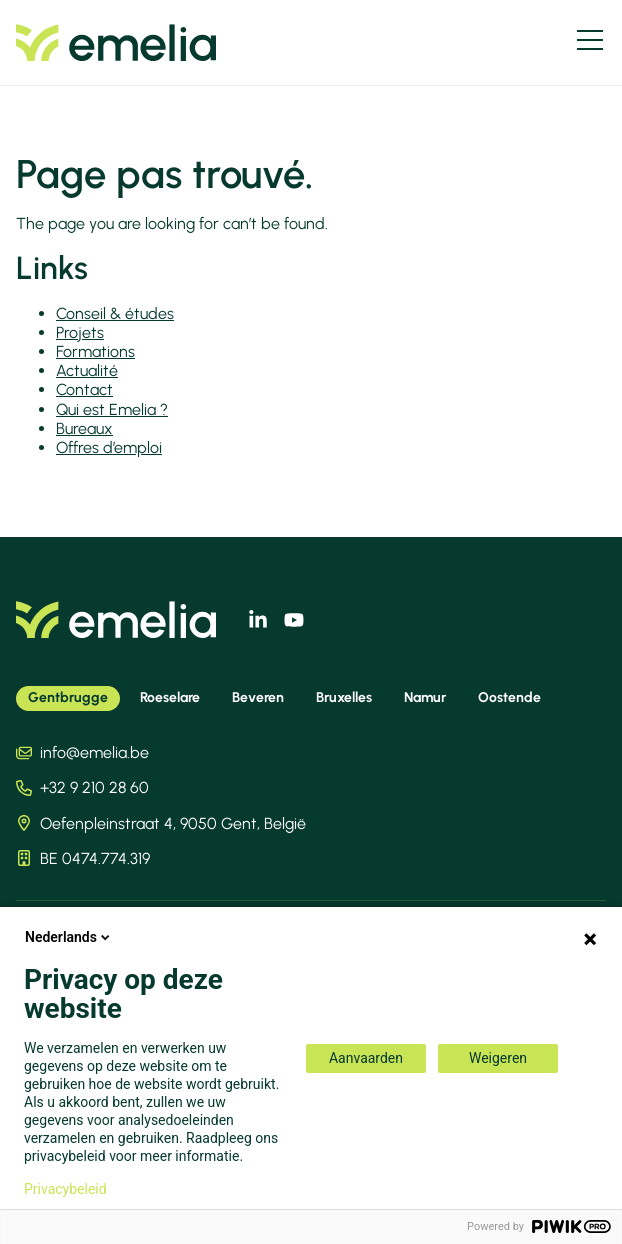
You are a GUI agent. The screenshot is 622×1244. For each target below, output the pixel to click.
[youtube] (294, 620)
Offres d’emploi (109, 447)
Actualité (87, 370)
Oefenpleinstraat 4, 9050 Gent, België (173, 823)
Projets (80, 332)
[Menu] (590, 40)
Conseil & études (115, 313)
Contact (84, 389)
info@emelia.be (94, 752)
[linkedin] (258, 620)
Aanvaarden (366, 1058)
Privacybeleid (65, 1189)
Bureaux (84, 428)
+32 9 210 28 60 (94, 787)
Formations (95, 351)
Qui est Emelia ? (112, 409)
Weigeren (498, 1058)
